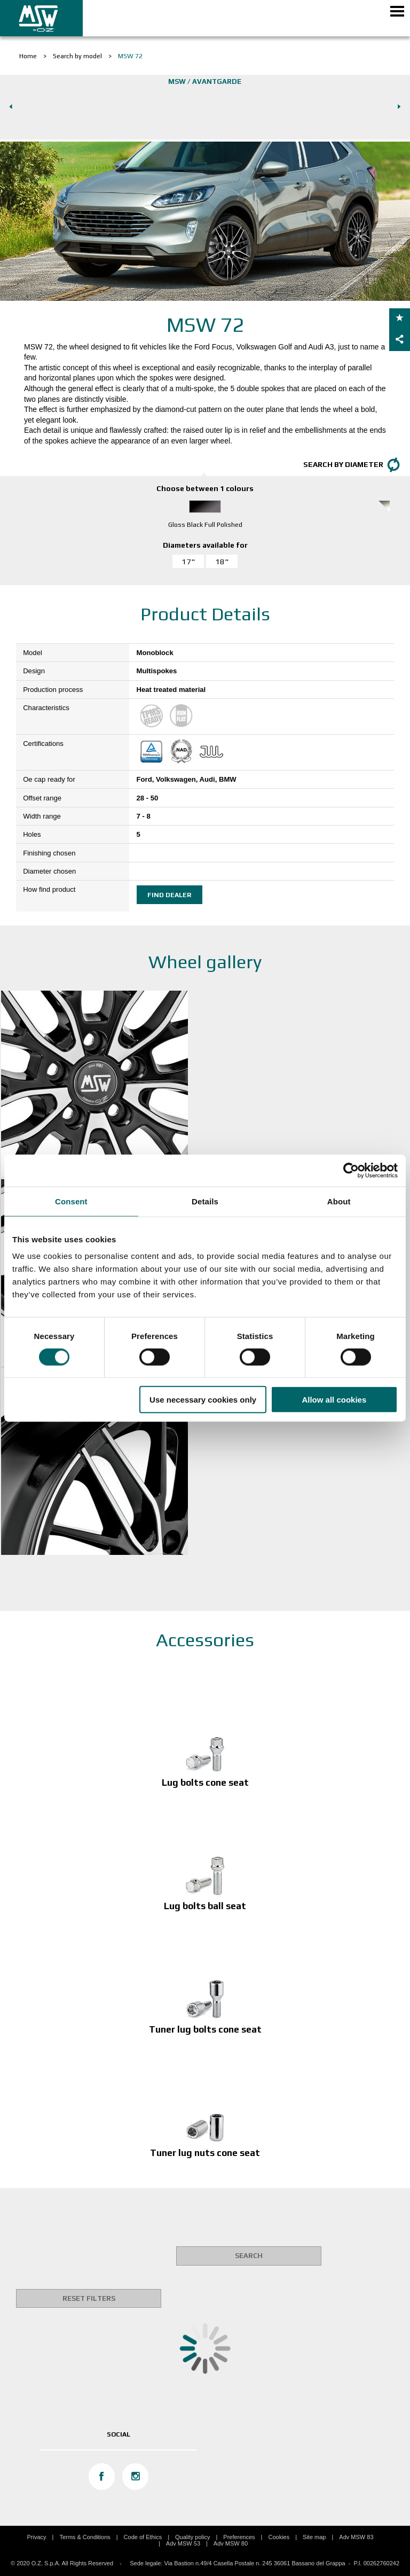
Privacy (36, 2537)
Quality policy (192, 2537)
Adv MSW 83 (356, 2537)
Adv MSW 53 (183, 2543)
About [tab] (339, 1200)
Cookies (278, 2537)
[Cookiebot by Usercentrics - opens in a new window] (351, 1170)
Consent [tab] (71, 1200)
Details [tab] (205, 1200)
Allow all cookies (334, 1399)
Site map (314, 2537)
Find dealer (169, 895)
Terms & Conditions (84, 2537)
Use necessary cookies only (202, 1399)
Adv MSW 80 (231, 2543)
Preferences (239, 2537)
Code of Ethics (143, 2537)
